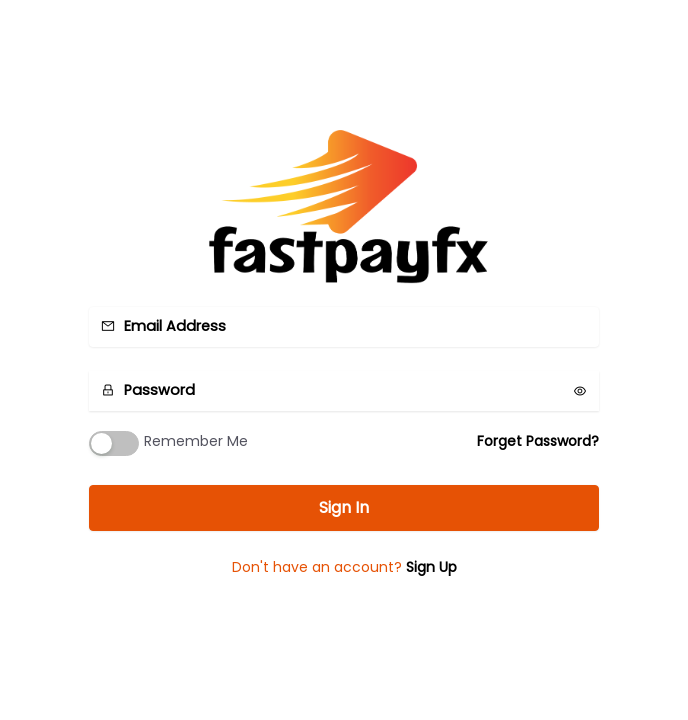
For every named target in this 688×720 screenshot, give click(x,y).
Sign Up (431, 567)
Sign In (344, 507)
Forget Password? (538, 441)
